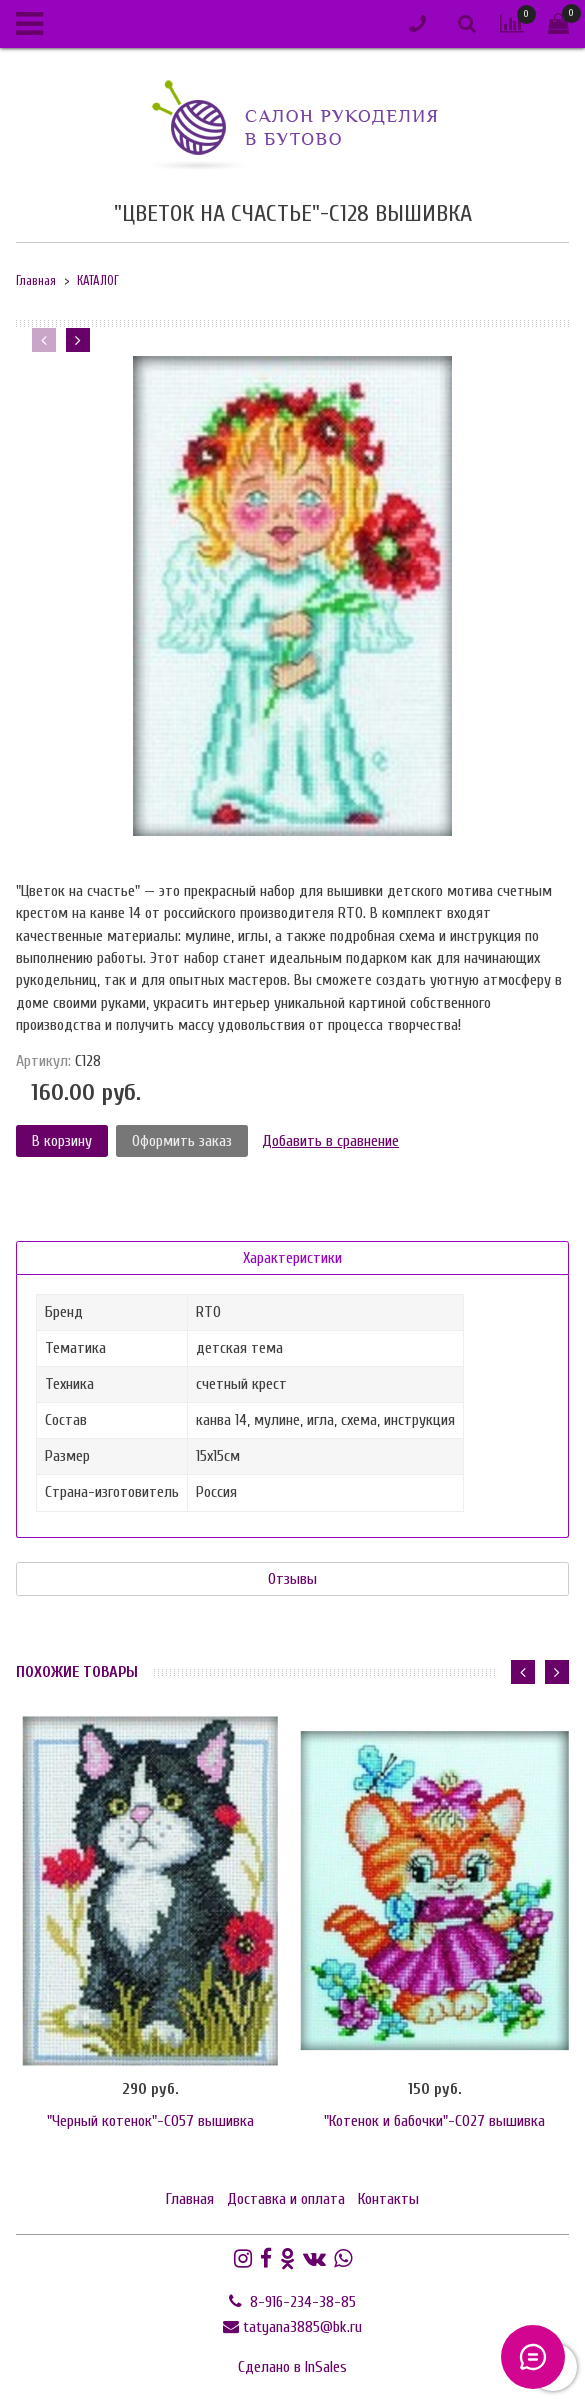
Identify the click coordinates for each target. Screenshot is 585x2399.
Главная (36, 281)
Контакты (388, 2199)
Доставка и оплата (286, 2199)
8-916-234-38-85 (301, 2302)
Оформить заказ (182, 1141)
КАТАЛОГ (98, 281)
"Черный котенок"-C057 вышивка (150, 2121)
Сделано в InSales (292, 2367)
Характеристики (292, 1258)
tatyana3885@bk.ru (302, 2327)
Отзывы (292, 1579)
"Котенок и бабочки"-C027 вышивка (434, 2121)
